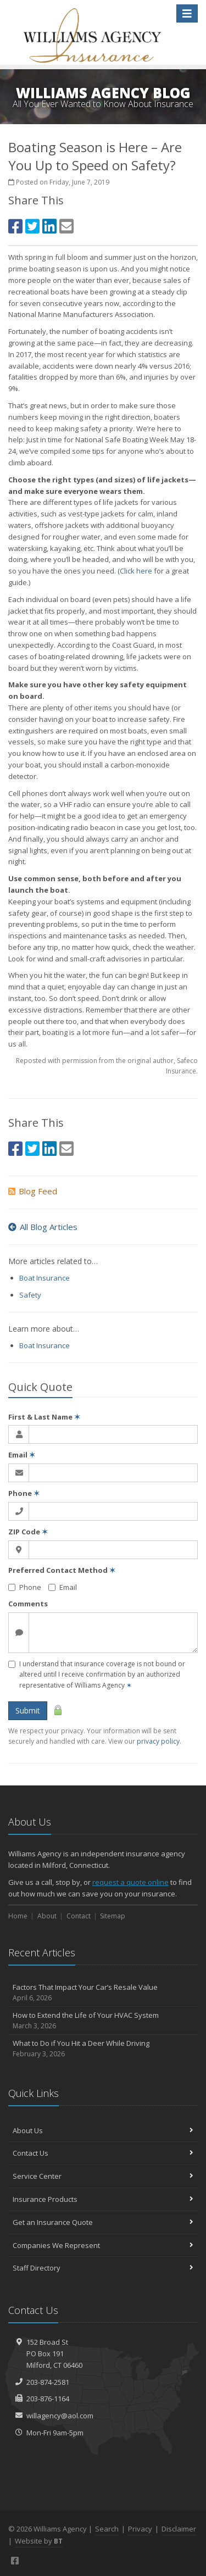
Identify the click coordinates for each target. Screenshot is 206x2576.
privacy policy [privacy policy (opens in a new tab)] (158, 1741)
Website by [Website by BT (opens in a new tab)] (39, 2541)
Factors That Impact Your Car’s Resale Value (103, 1993)
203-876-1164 (47, 2398)
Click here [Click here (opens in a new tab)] (136, 571)
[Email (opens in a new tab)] (66, 226)
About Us (103, 2130)
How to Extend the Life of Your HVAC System (103, 2021)
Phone (24, 1493)
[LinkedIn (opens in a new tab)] (49, 226)
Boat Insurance (44, 1278)
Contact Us (103, 2153)
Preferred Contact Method (61, 1570)
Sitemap (112, 1916)
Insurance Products (103, 2199)
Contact (78, 1916)
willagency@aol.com (59, 2416)
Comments (28, 1604)
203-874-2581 (47, 2382)
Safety (30, 1295)
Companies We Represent (103, 2245)
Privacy (140, 2529)
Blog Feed (32, 1191)
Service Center (103, 2176)
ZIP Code (28, 1532)
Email (21, 1455)
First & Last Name (44, 1417)
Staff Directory (103, 2268)
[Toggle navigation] (187, 13)
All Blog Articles (42, 1226)
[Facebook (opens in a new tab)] (15, 226)
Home (17, 1916)
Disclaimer (179, 2529)
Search (107, 2529)
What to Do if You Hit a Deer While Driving (103, 2049)
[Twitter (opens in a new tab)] (32, 226)
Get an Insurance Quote (103, 2222)
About (47, 1916)
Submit (27, 1710)
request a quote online (130, 1882)
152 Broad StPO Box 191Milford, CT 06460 (54, 2353)
